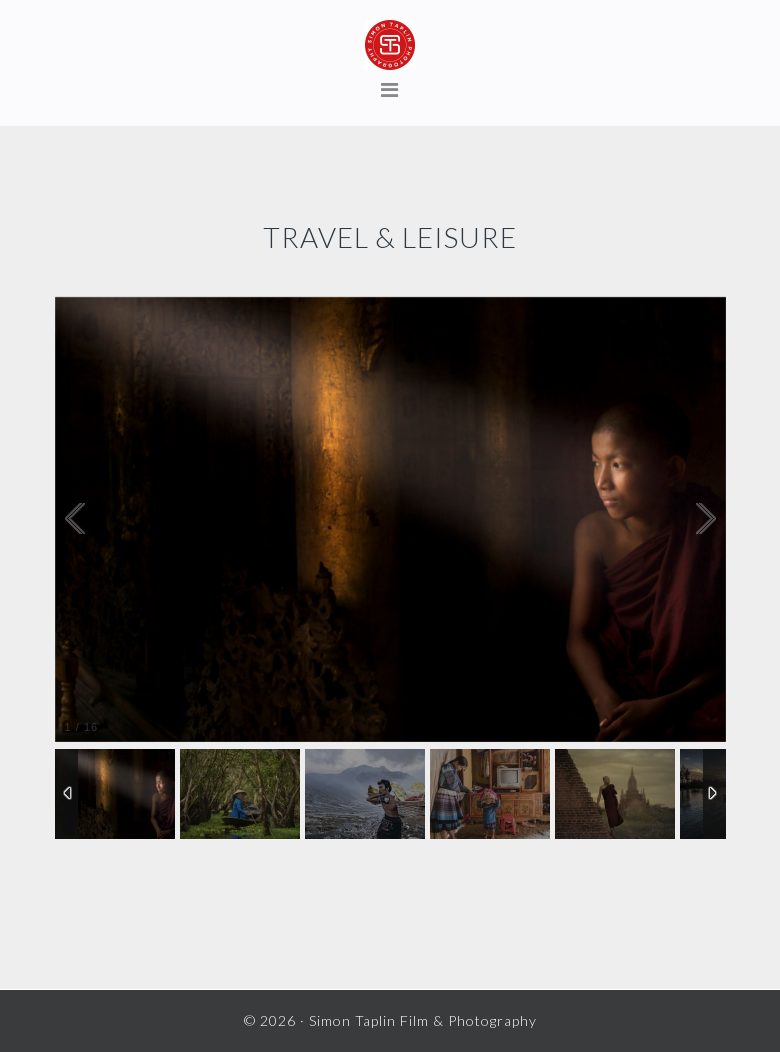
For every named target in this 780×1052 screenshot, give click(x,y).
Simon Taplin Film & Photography (390, 45)
